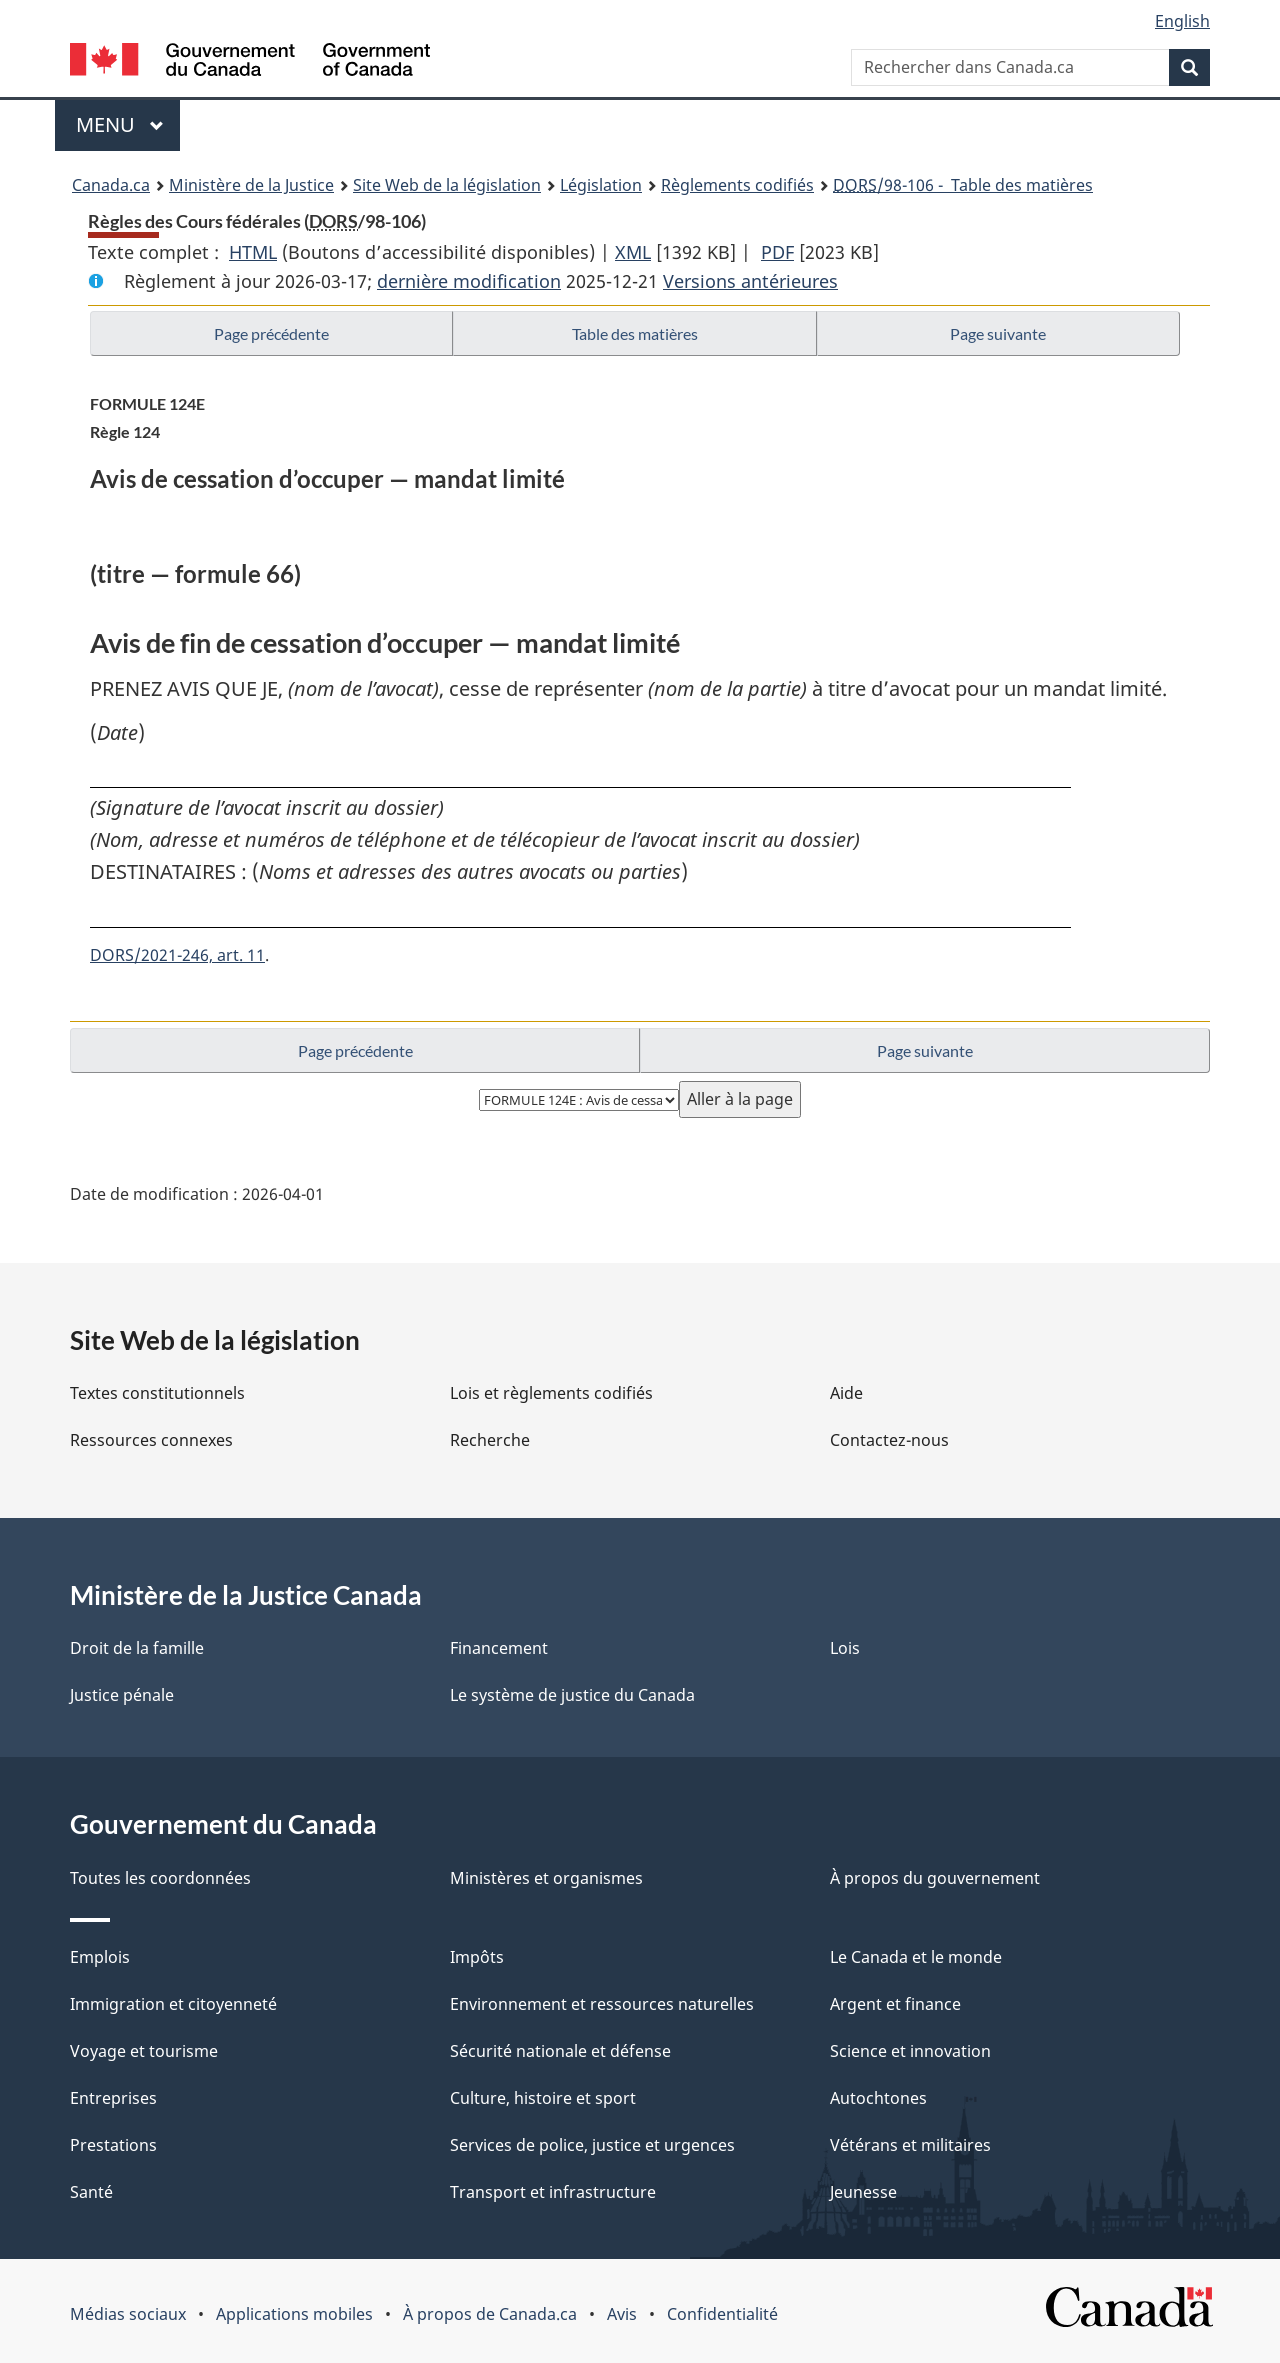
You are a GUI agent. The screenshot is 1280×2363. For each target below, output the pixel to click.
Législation (601, 185)
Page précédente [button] (271, 333)
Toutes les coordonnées (160, 1878)
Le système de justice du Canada (572, 1695)
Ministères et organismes (546, 1878)
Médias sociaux (128, 2314)
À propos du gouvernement (935, 1878)
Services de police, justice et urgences (592, 2145)
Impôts (477, 1957)
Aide (846, 1393)
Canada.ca (111, 185)
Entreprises (113, 2098)
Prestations (113, 2145)
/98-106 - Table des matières (963, 185)
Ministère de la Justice (251, 185)
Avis (622, 2314)
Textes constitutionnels (157, 1393)
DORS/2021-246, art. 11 (177, 955)
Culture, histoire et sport (543, 2098)
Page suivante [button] (998, 333)
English (1182, 21)
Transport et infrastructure (553, 2192)
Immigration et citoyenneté (173, 2004)
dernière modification (469, 281)
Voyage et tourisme (144, 2051)
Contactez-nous (889, 1440)
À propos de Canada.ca (490, 2314)
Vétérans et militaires (910, 2145)
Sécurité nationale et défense (560, 2051)
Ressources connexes (151, 1440)
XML (633, 252)
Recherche (490, 1440)
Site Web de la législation (447, 185)
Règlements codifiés (737, 185)
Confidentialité (722, 2314)
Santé (91, 2192)
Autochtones (878, 2098)
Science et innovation (910, 2051)
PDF (777, 252)
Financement (499, 1648)
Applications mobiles (294, 2314)
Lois (845, 1648)
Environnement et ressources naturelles (602, 2004)
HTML (253, 252)
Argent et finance (895, 2004)
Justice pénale (122, 1695)
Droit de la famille (137, 1648)
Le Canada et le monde (916, 1957)
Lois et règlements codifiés (551, 1393)
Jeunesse (863, 2192)
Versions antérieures (750, 281)
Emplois (100, 1957)
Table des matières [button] (635, 333)
